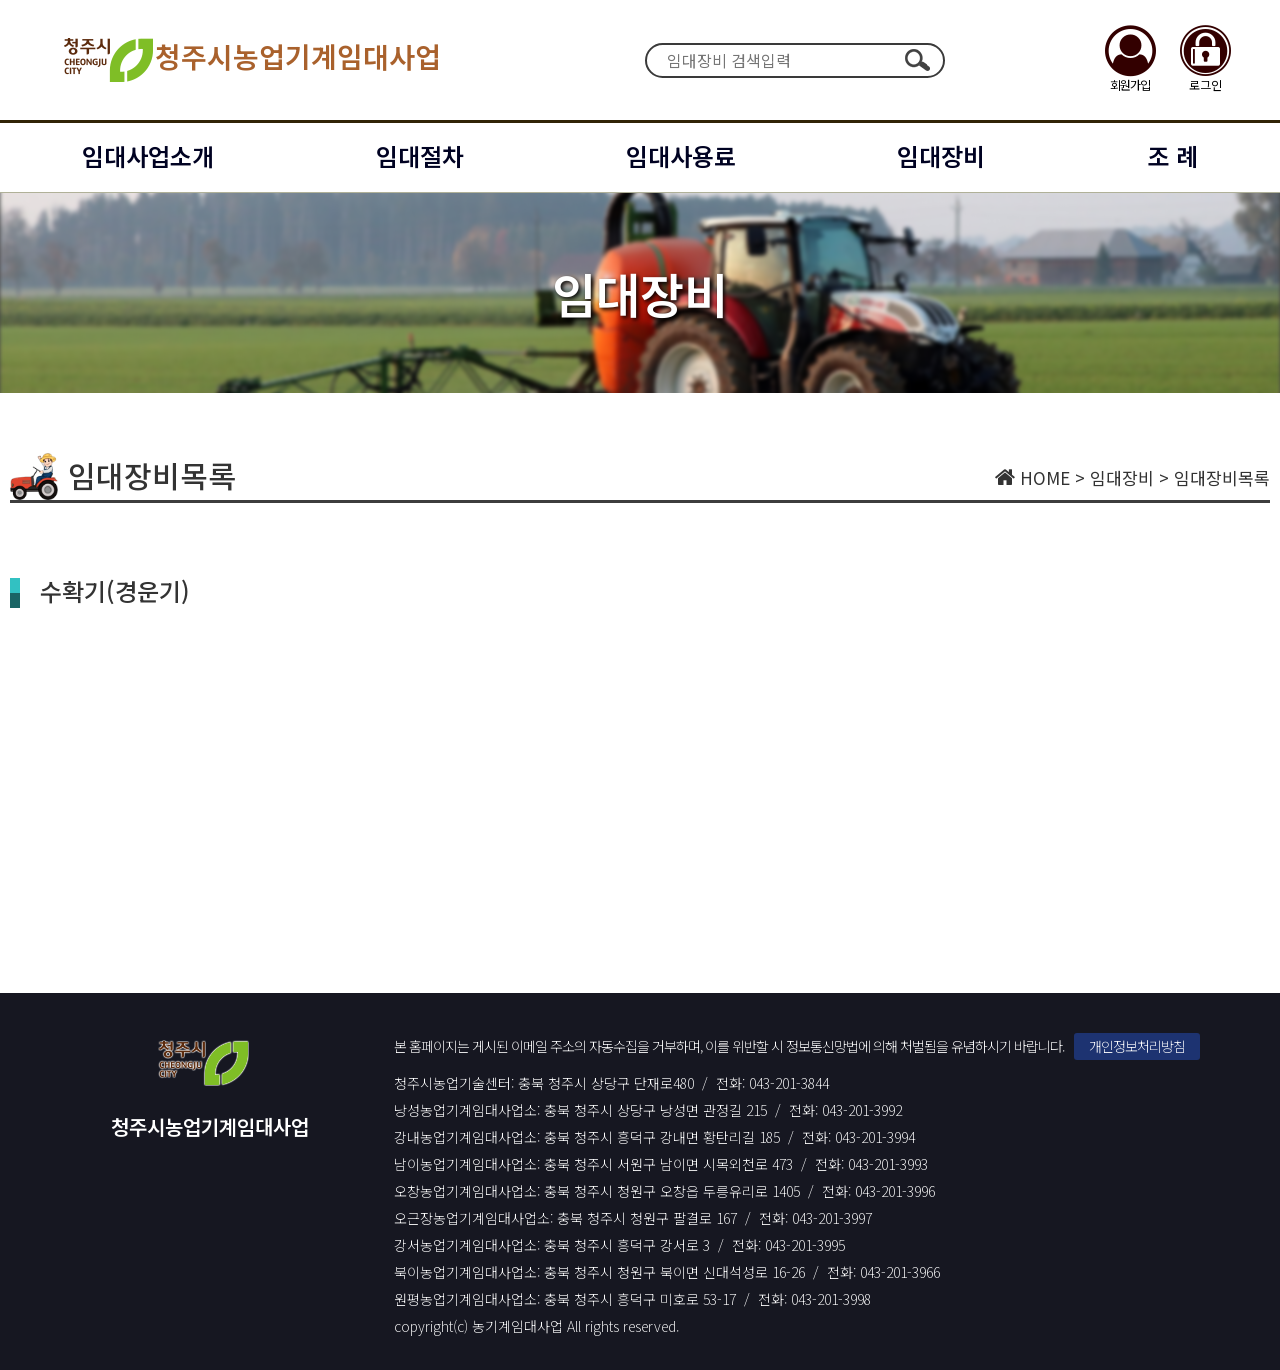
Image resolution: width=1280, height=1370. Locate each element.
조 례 (1172, 155)
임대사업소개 (148, 155)
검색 (917, 60)
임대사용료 (681, 155)
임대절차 (420, 155)
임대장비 (941, 155)
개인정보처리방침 (1137, 1046)
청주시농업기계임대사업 (250, 60)
